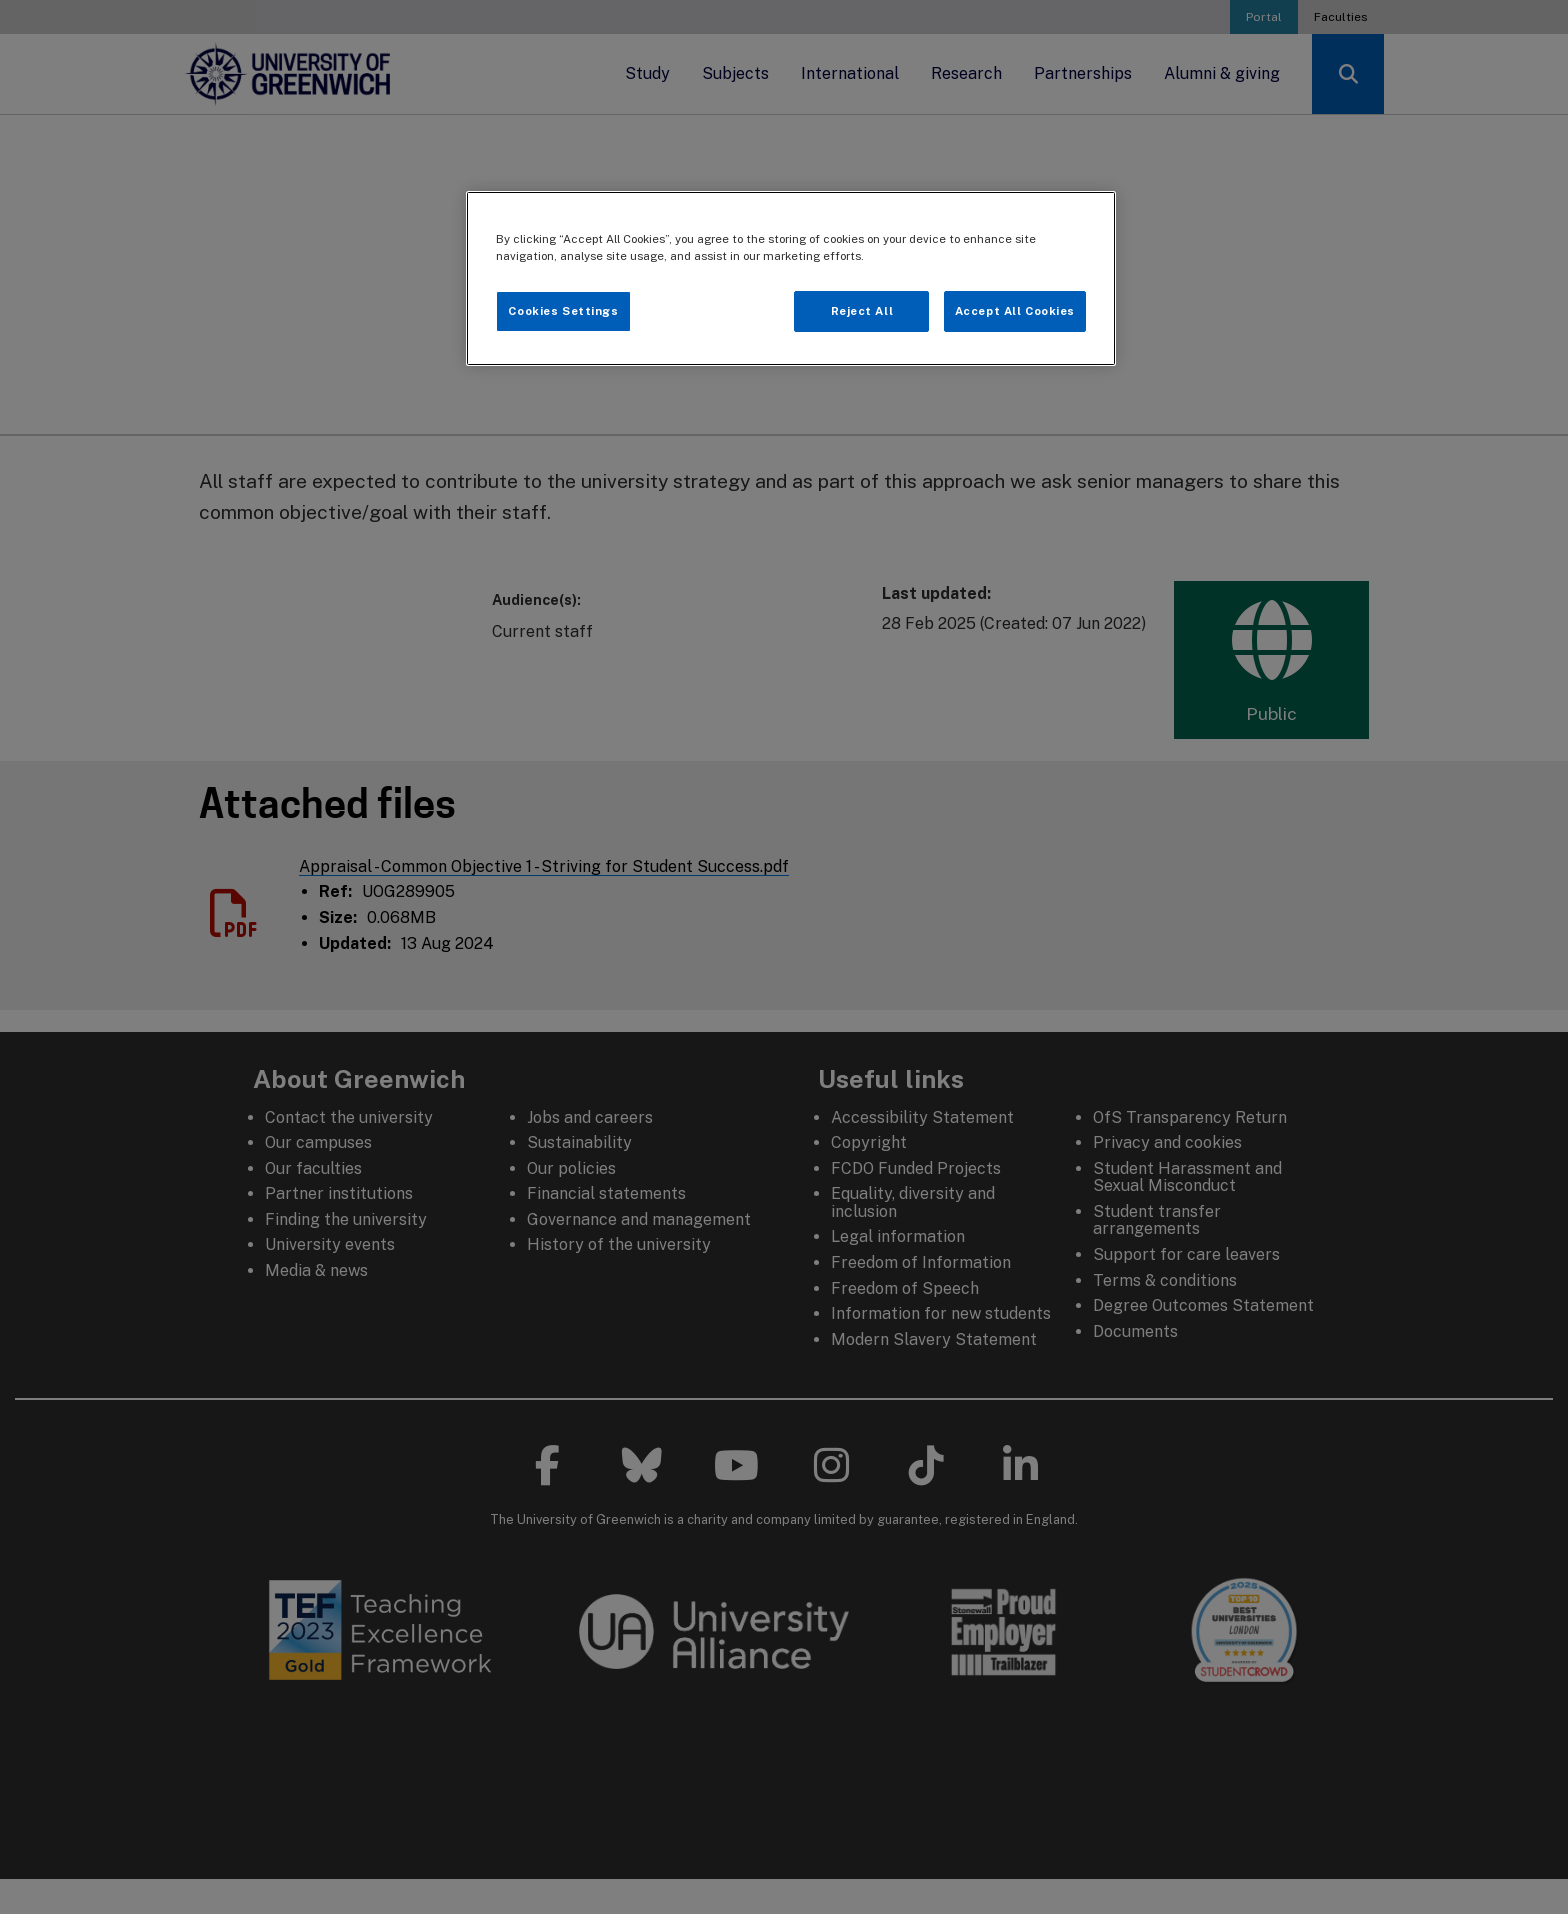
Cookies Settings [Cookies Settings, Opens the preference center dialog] (563, 311)
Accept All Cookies (1015, 311)
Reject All (862, 311)
